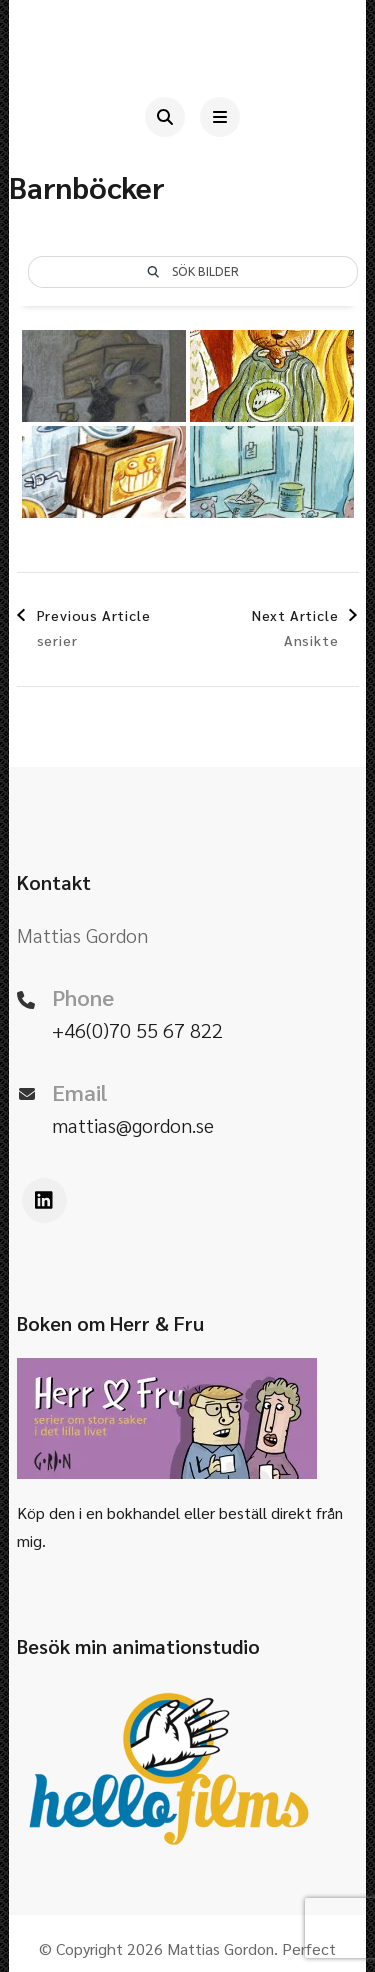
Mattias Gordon (220, 1948)
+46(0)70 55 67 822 (137, 1030)
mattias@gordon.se (133, 1125)
